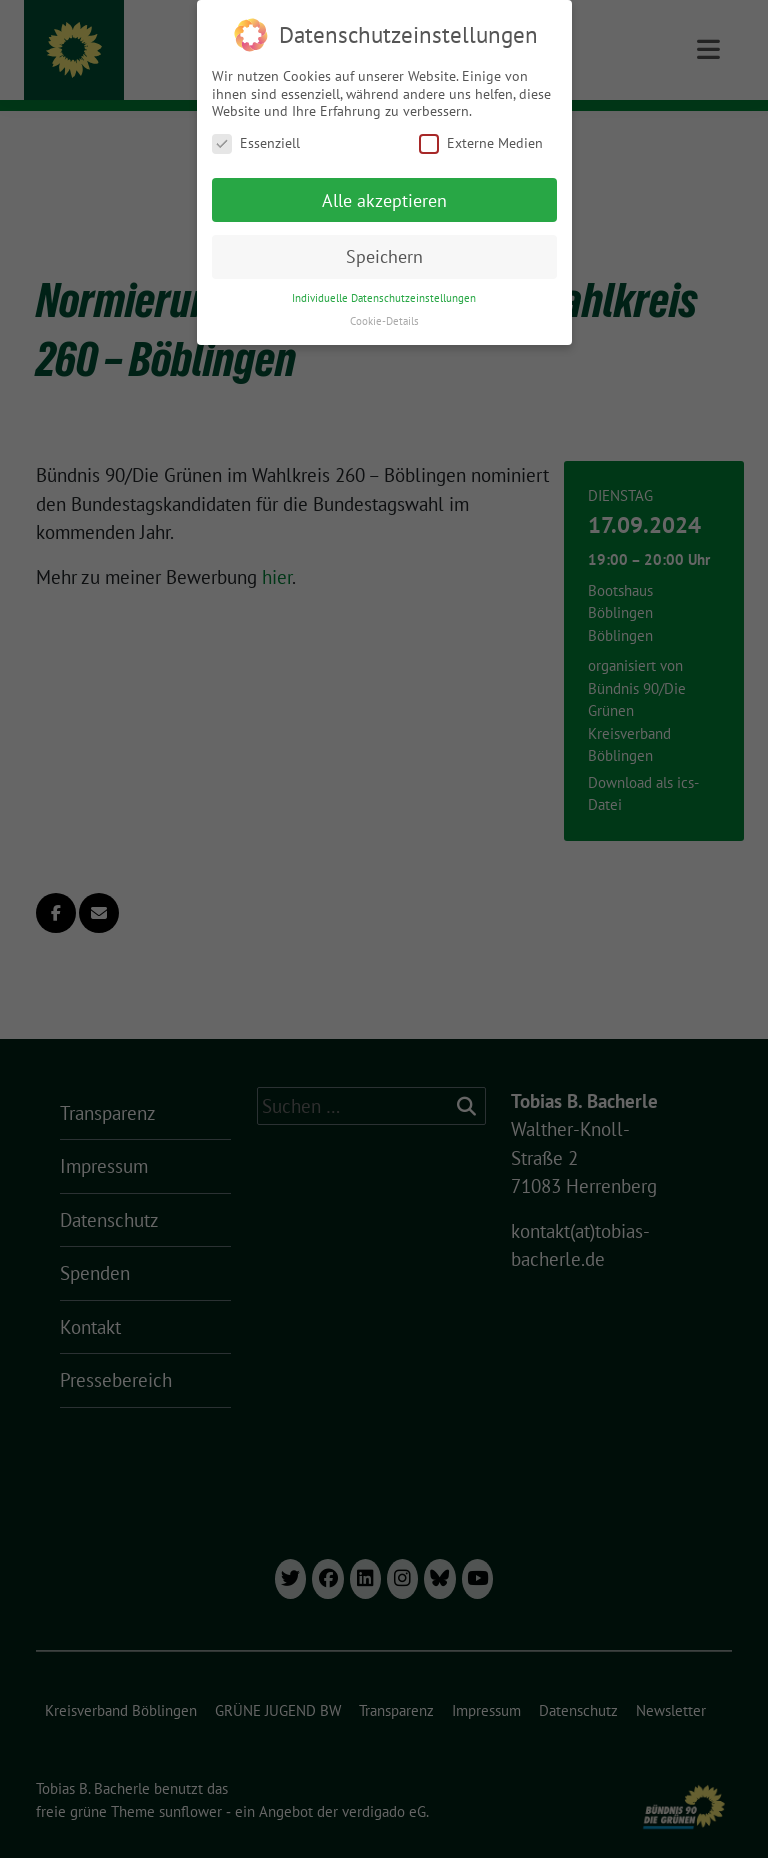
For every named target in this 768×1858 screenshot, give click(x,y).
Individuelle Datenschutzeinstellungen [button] (384, 298)
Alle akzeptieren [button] (384, 199)
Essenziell (256, 142)
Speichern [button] (384, 256)
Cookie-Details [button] (384, 321)
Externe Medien (481, 142)
